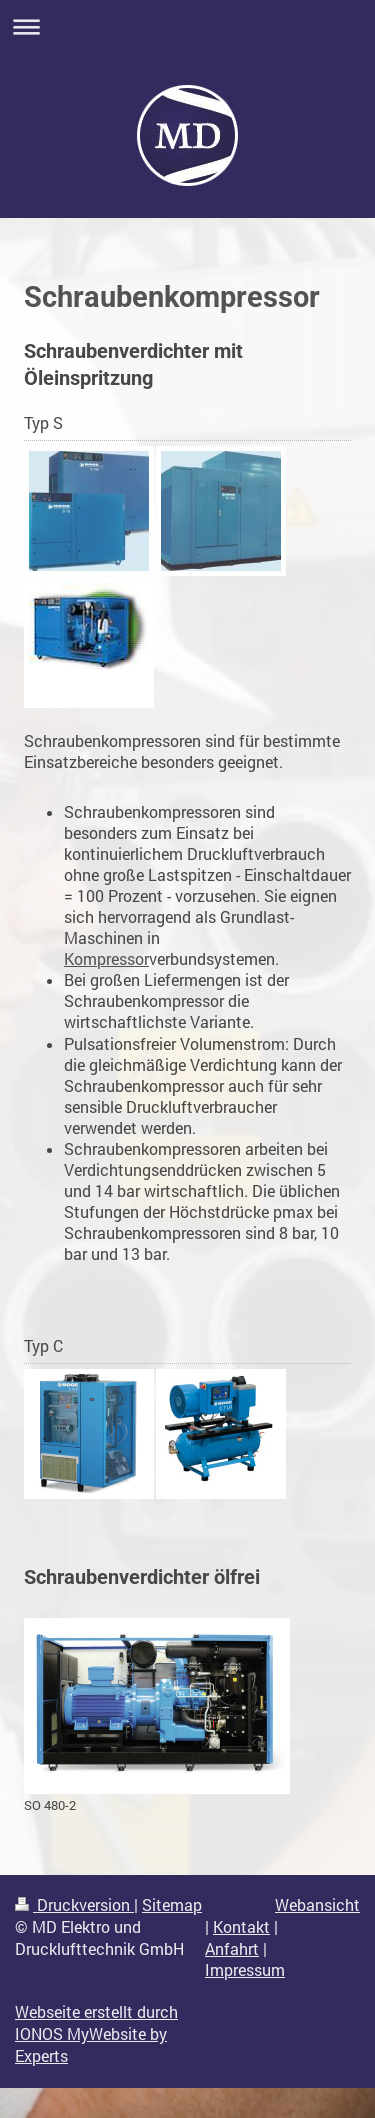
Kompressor (106, 959)
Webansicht (317, 1905)
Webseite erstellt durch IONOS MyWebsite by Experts (96, 2034)
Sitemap (172, 1905)
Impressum (245, 1970)
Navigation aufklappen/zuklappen (187, 26)
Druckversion (74, 1905)
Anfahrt (232, 1949)
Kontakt (241, 1927)
